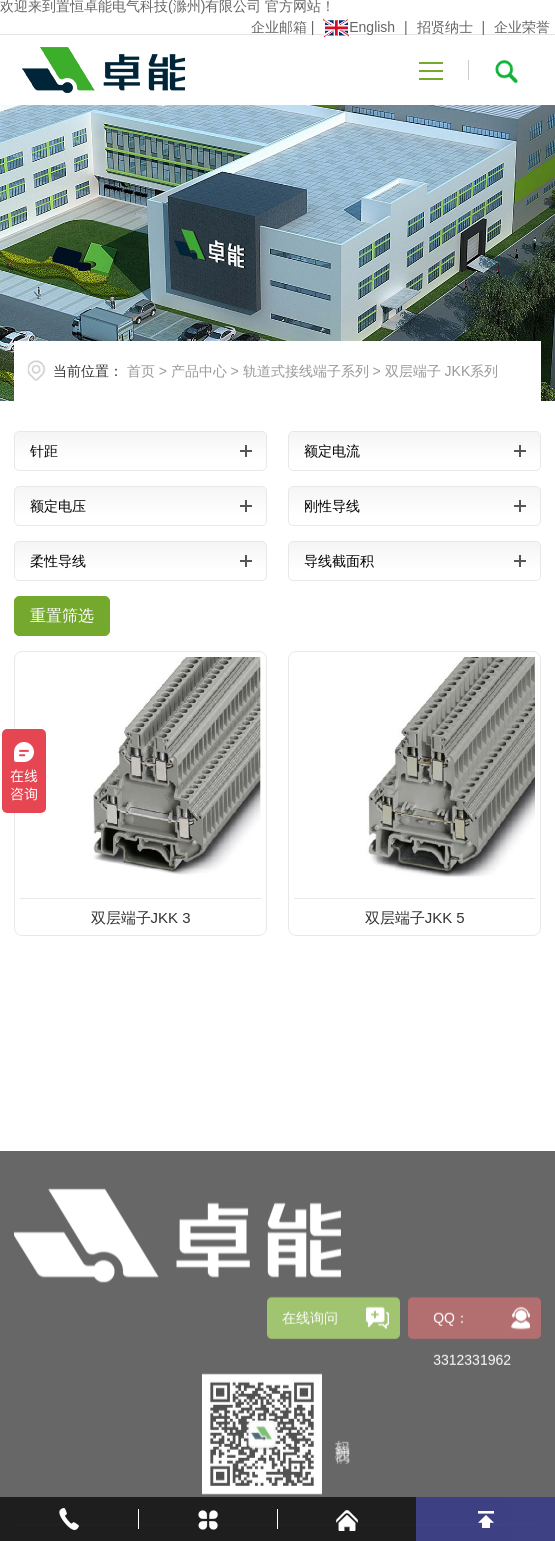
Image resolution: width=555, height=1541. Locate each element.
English (359, 27)
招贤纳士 (445, 27)
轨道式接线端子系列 (306, 371)
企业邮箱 (279, 27)
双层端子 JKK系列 (442, 371)
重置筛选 (62, 615)
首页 (141, 371)
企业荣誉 (522, 27)
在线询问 (310, 1421)
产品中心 (199, 371)
